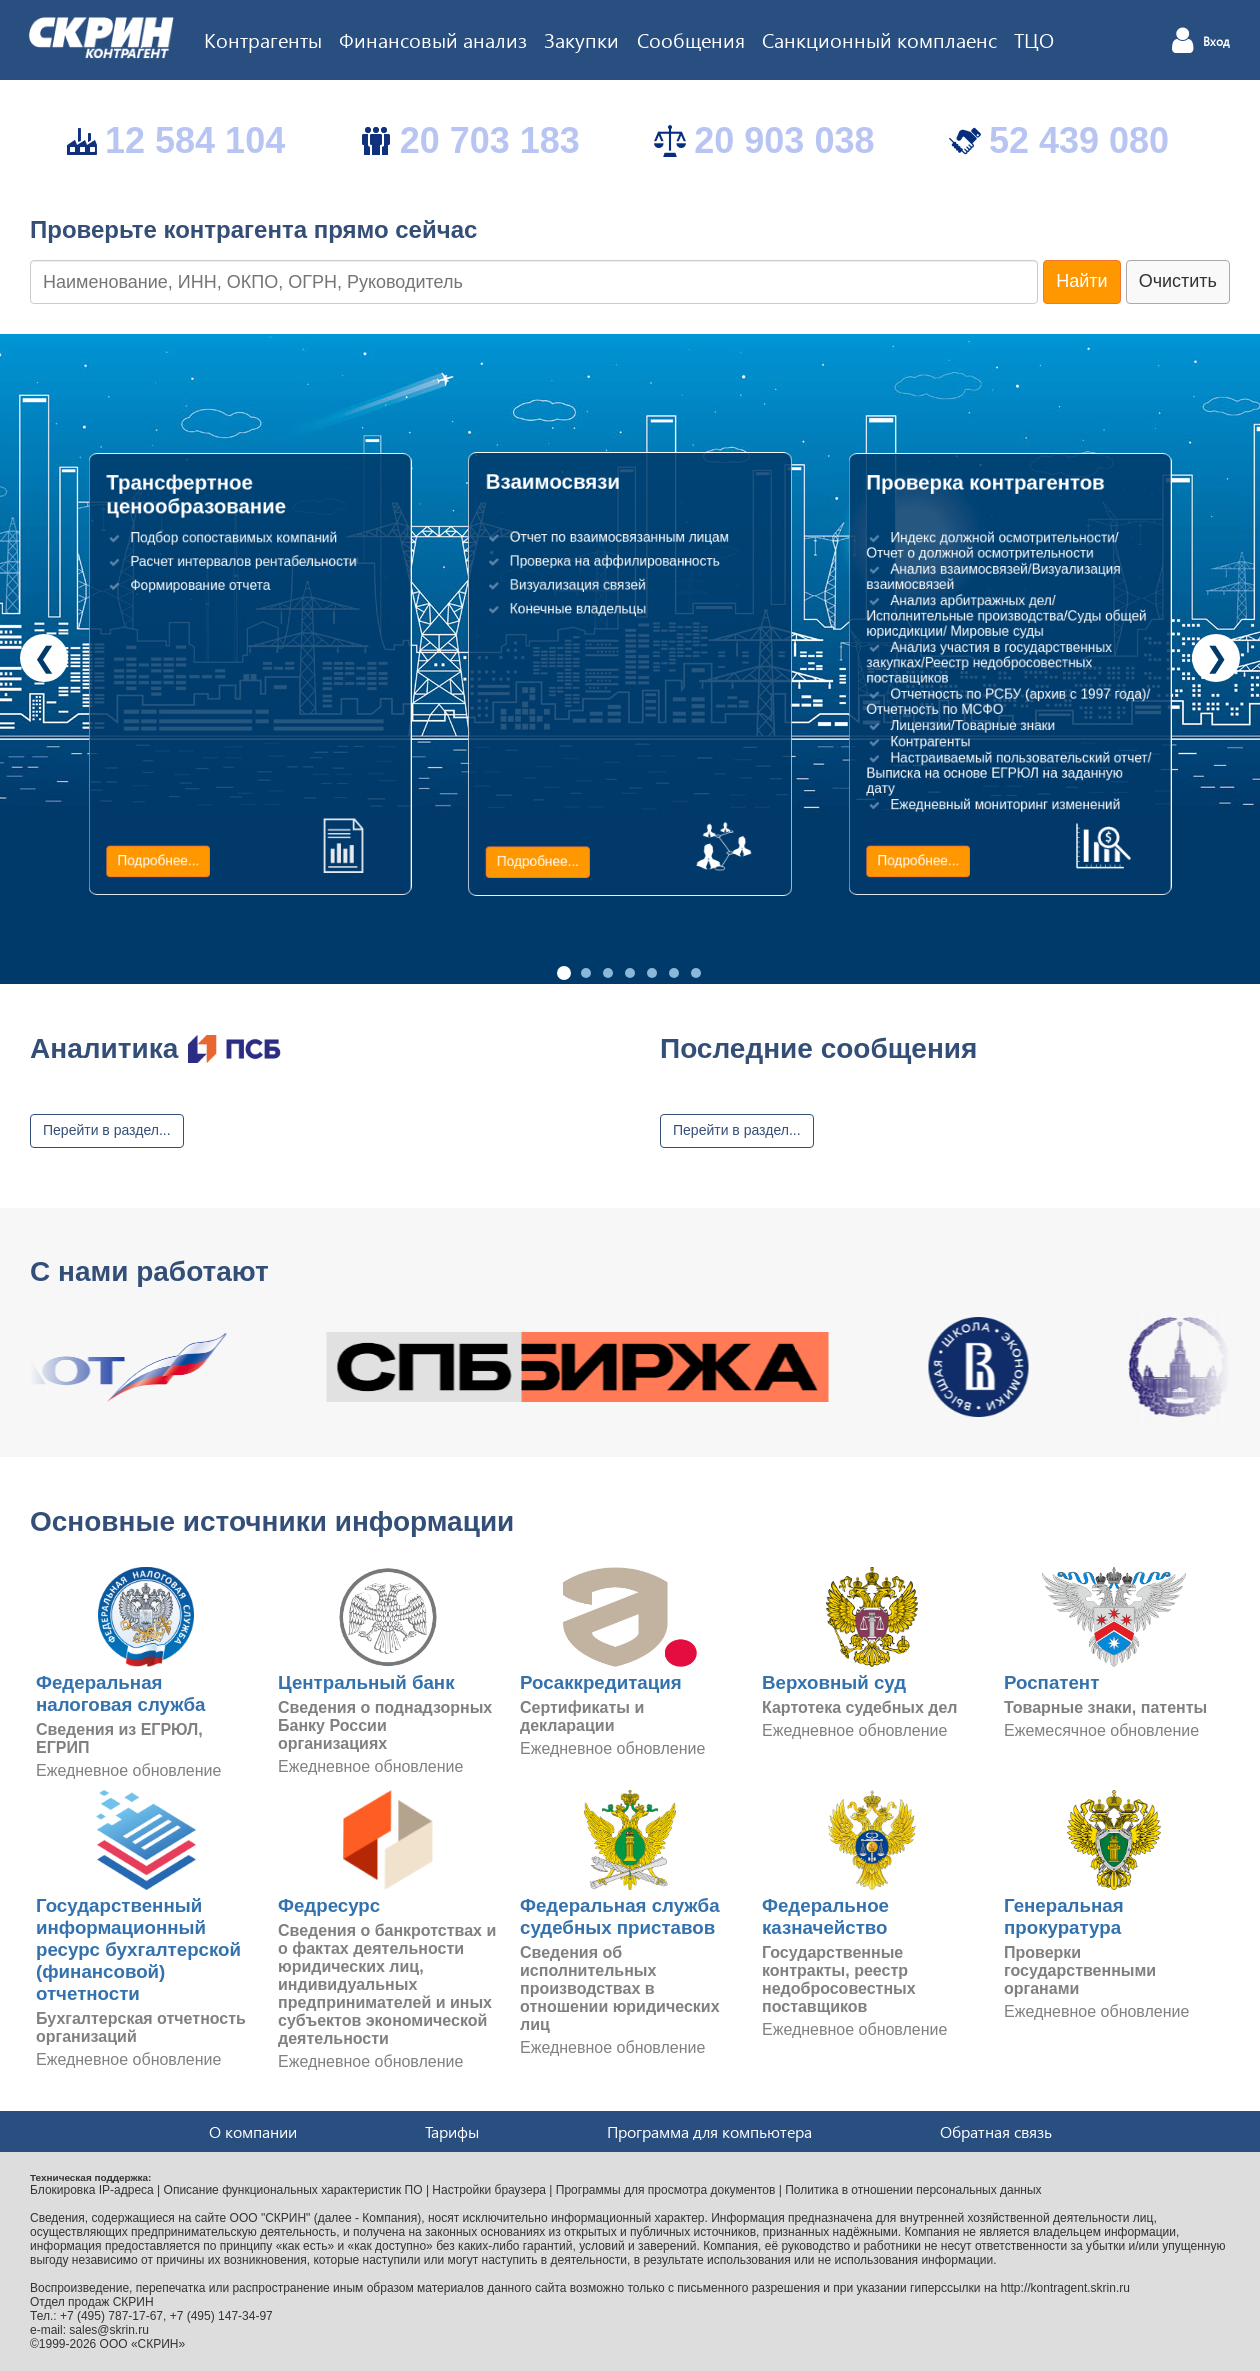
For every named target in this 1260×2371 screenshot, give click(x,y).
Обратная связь (996, 2131)
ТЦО (1034, 39)
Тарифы (452, 2131)
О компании (253, 2131)
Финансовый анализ (433, 39)
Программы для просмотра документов (666, 2190)
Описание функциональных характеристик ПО (293, 2190)
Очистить (1178, 281)
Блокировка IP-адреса (92, 2190)
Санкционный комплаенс (879, 39)
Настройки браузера (489, 2190)
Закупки (581, 39)
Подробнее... (158, 861)
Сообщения (691, 39)
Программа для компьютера (709, 2131)
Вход (1216, 42)
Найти (1081, 281)
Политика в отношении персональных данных (913, 2190)
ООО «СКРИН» (143, 2344)
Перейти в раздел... (107, 1130)
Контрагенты (263, 39)
